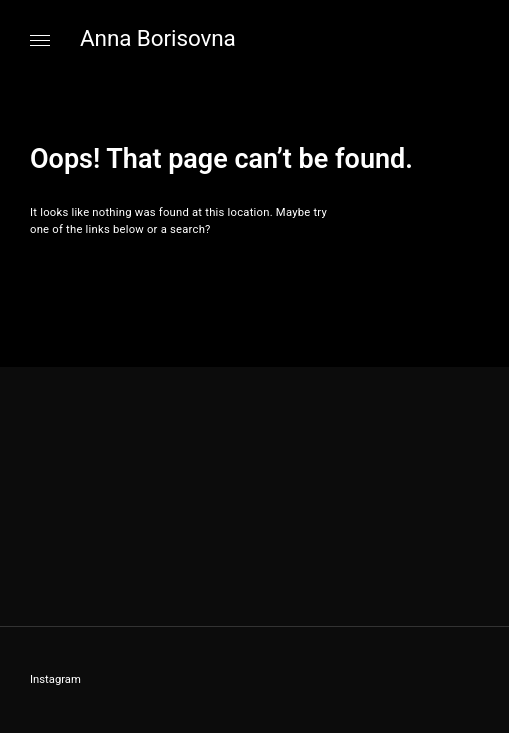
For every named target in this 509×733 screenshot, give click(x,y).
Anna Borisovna (158, 38)
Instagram (55, 679)
